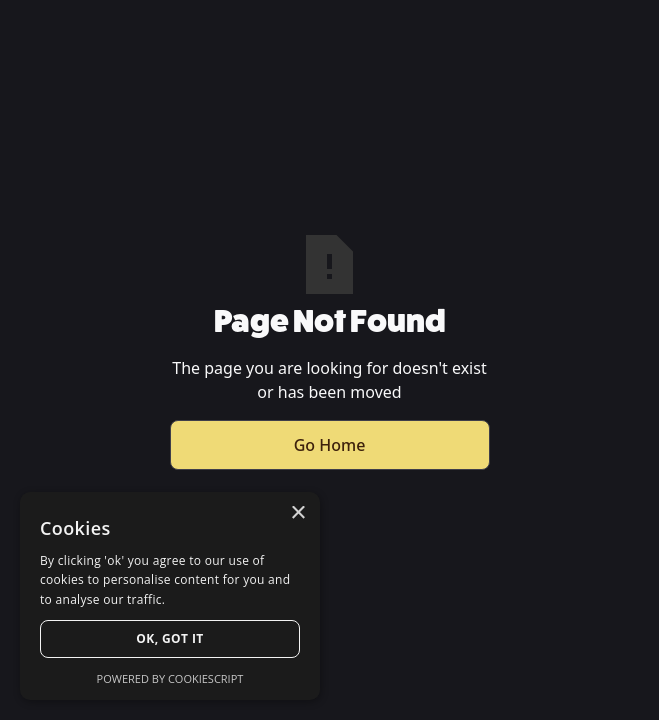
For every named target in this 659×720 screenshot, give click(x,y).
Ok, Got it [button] (169, 638)
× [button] (297, 513)
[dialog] (170, 596)
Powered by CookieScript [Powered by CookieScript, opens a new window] (170, 678)
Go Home (330, 445)
